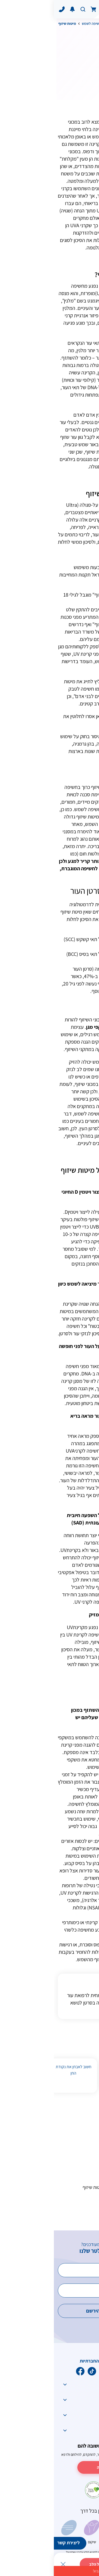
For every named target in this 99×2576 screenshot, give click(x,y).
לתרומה (49, 2467)
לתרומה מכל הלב (49, 2564)
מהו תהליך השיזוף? (67, 2153)
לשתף (81, 81)
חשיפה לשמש (37, 23)
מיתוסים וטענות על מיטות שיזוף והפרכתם (56, 2190)
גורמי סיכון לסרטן (65, 23)
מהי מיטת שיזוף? (69, 2136)
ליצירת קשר (14, 2543)
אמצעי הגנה (73, 2211)
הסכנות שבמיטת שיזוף (64, 2170)
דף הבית (89, 23)
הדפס (58, 81)
